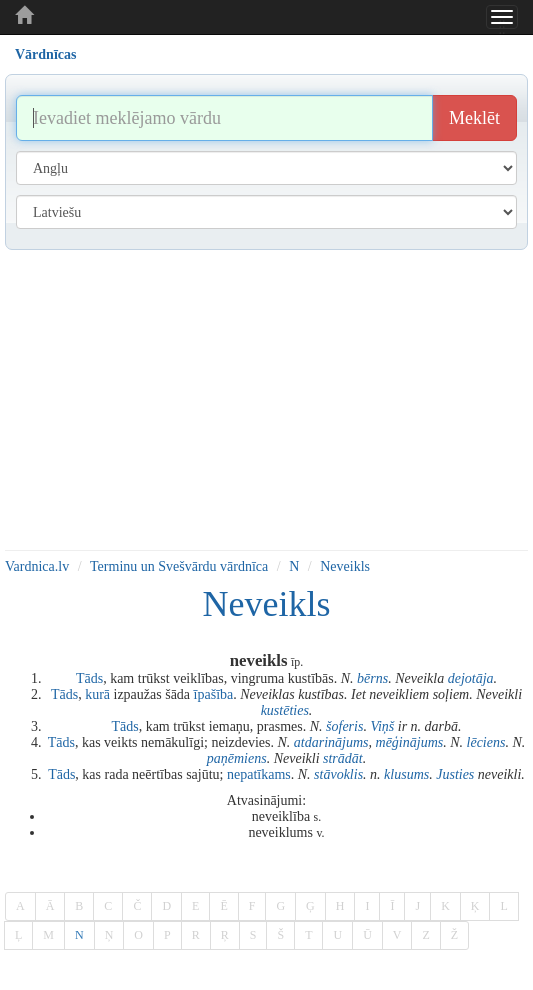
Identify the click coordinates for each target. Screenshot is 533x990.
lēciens (486, 742)
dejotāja (471, 678)
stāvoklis (338, 774)
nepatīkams (259, 774)
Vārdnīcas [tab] (45, 54)
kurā (97, 694)
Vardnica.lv (37, 566)
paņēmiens (237, 758)
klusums (406, 774)
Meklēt (474, 118)
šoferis (344, 726)
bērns (372, 678)
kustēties (285, 710)
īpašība (214, 694)
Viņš (382, 726)
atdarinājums (331, 742)
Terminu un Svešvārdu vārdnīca (179, 566)
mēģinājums (410, 742)
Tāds (89, 678)
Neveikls (345, 566)
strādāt (343, 758)
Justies (455, 774)
